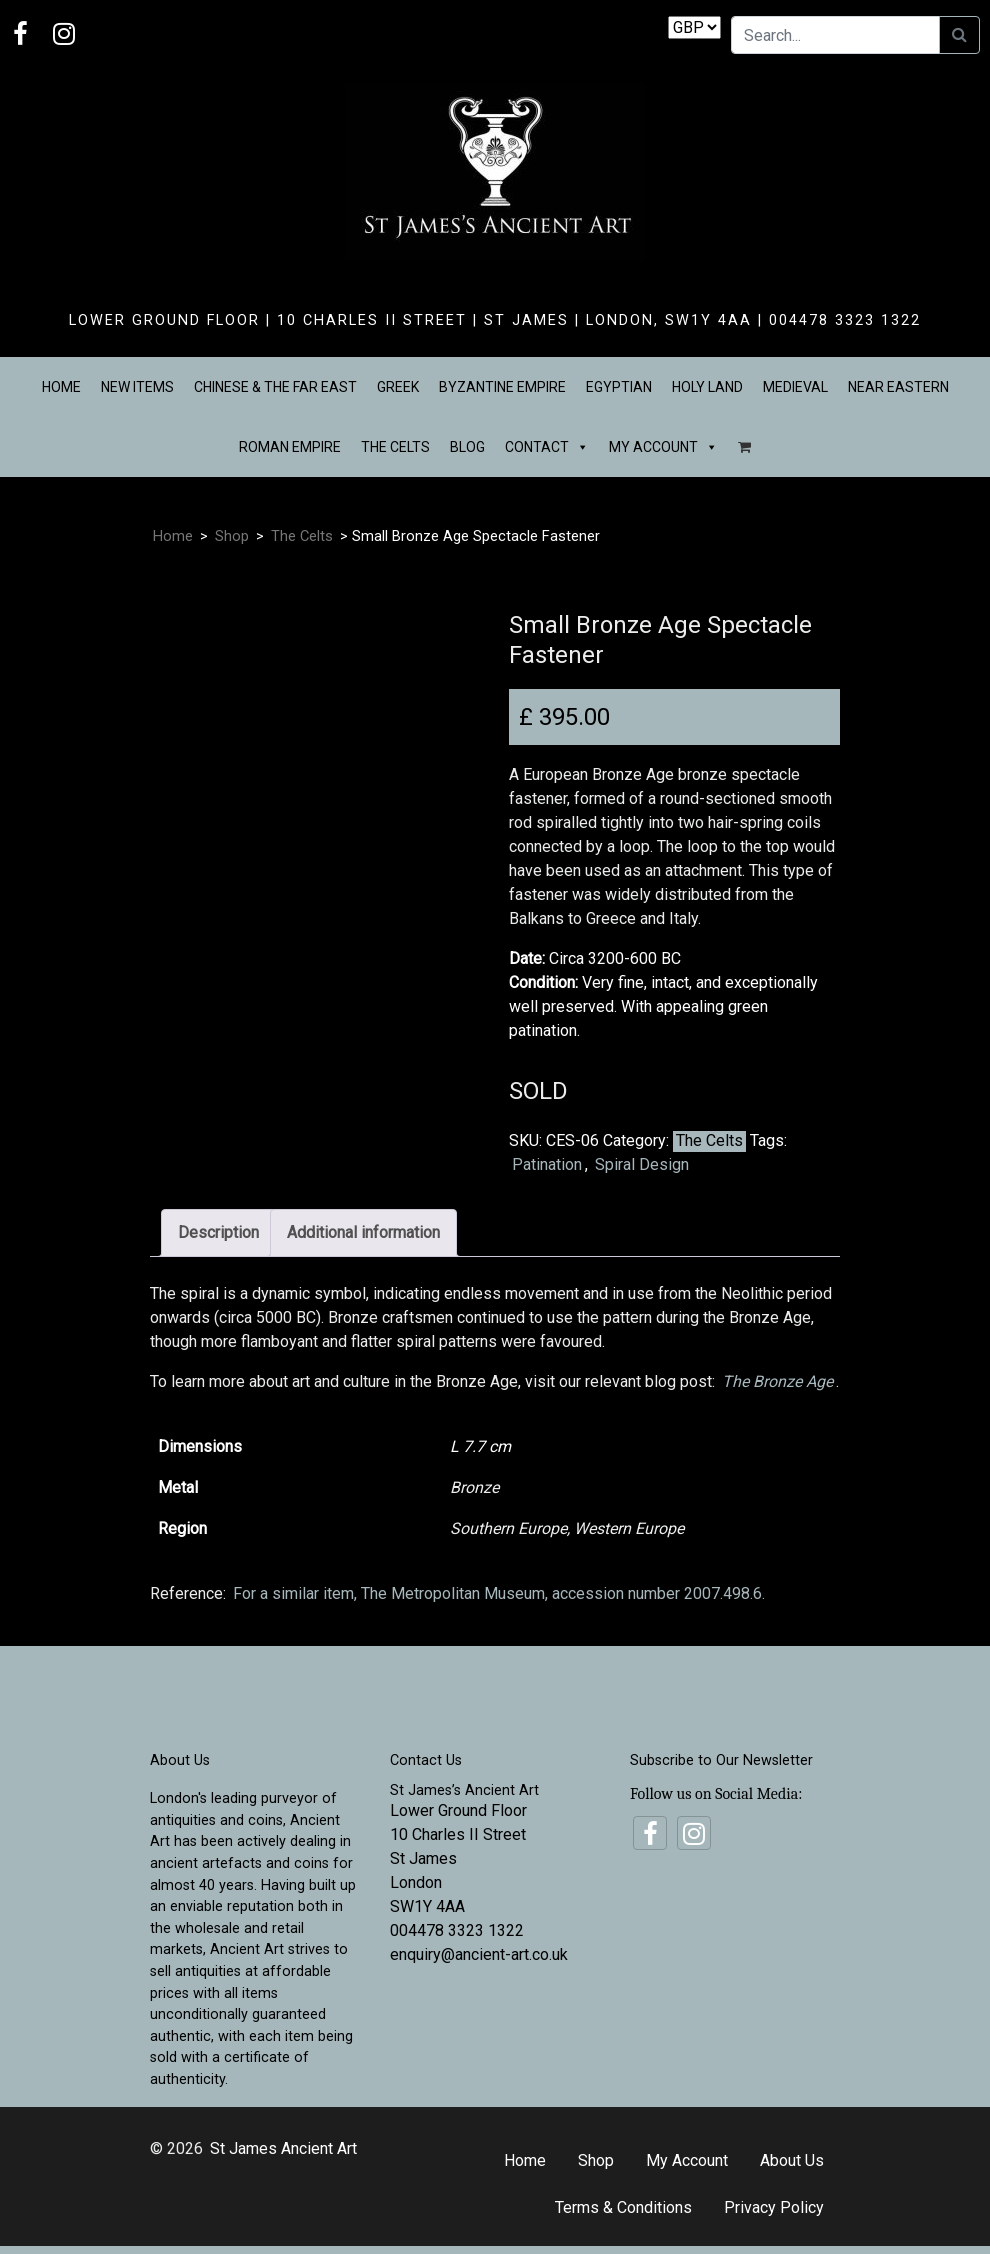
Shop (232, 536)
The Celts (395, 447)
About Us (792, 2160)
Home (61, 387)
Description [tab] (218, 1232)
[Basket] (744, 447)
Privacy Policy (774, 2207)
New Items (137, 387)
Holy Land (707, 387)
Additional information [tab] (363, 1232)
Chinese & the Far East (275, 387)
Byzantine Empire (502, 387)
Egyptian (619, 387)
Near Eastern (898, 387)
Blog (467, 447)
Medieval (795, 387)
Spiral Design (642, 1164)
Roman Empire (290, 447)
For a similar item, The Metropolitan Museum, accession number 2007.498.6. (499, 1593)
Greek (398, 387)
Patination (547, 1164)
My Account (663, 447)
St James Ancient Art (283, 2148)
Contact (547, 447)
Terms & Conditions (623, 2207)
